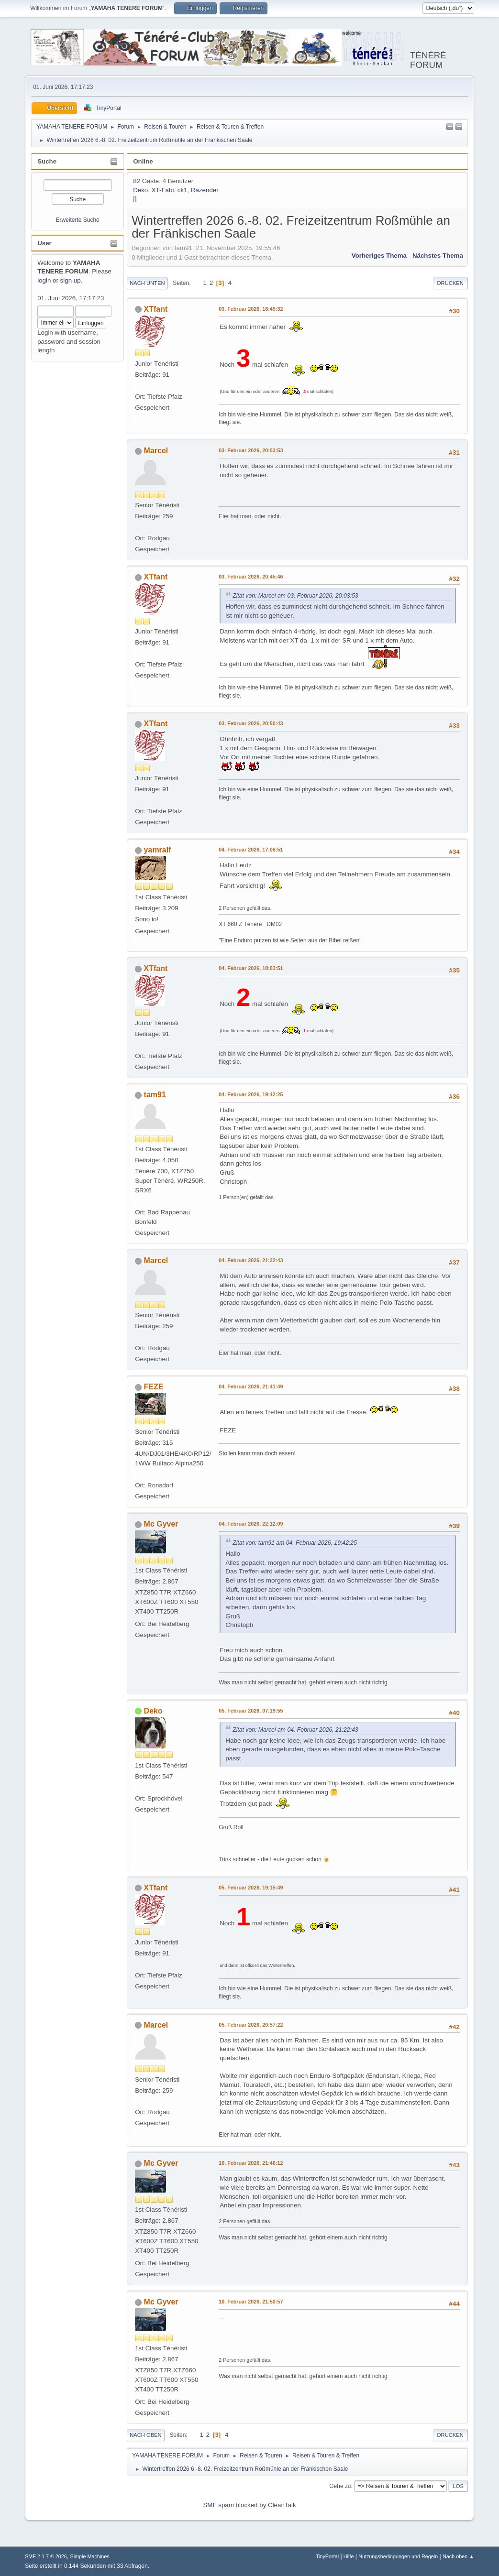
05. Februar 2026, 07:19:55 (251, 1711)
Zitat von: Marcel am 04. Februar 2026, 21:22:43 (295, 1729)
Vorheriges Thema (379, 255)
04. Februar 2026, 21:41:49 (251, 1386)
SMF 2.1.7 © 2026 (46, 2556)
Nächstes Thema (437, 255)
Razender (205, 190)
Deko (140, 190)
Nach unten (147, 283)
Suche (46, 161)
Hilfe (349, 2556)
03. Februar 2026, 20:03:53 (251, 450)
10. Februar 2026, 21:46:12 (251, 2163)
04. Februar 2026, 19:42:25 (251, 1094)
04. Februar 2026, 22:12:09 (251, 1524)
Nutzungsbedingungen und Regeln (398, 2556)
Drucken (450, 283)
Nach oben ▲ (458, 2556)
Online (143, 161)
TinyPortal (327, 2556)
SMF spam (218, 2505)
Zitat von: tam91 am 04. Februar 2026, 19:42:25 (295, 1542)
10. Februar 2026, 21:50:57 (251, 2301)
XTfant (156, 309)
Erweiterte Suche (78, 220)
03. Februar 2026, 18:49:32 (251, 309)
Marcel (156, 451)
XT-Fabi (163, 190)
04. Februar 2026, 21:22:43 (251, 1260)
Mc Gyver (161, 1524)
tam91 (155, 1095)
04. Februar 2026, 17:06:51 (251, 849)
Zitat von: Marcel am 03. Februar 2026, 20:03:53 (295, 595)
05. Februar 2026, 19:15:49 (251, 1887)
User (44, 243)
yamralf (157, 850)
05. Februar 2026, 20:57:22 (251, 2025)
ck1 (182, 190)
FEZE (154, 1387)
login (44, 280)
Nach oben (146, 2435)
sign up (70, 280)
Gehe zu (340, 2486)
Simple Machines (89, 2556)
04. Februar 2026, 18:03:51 (251, 968)
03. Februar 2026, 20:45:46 (251, 576)
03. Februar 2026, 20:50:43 (251, 723)
